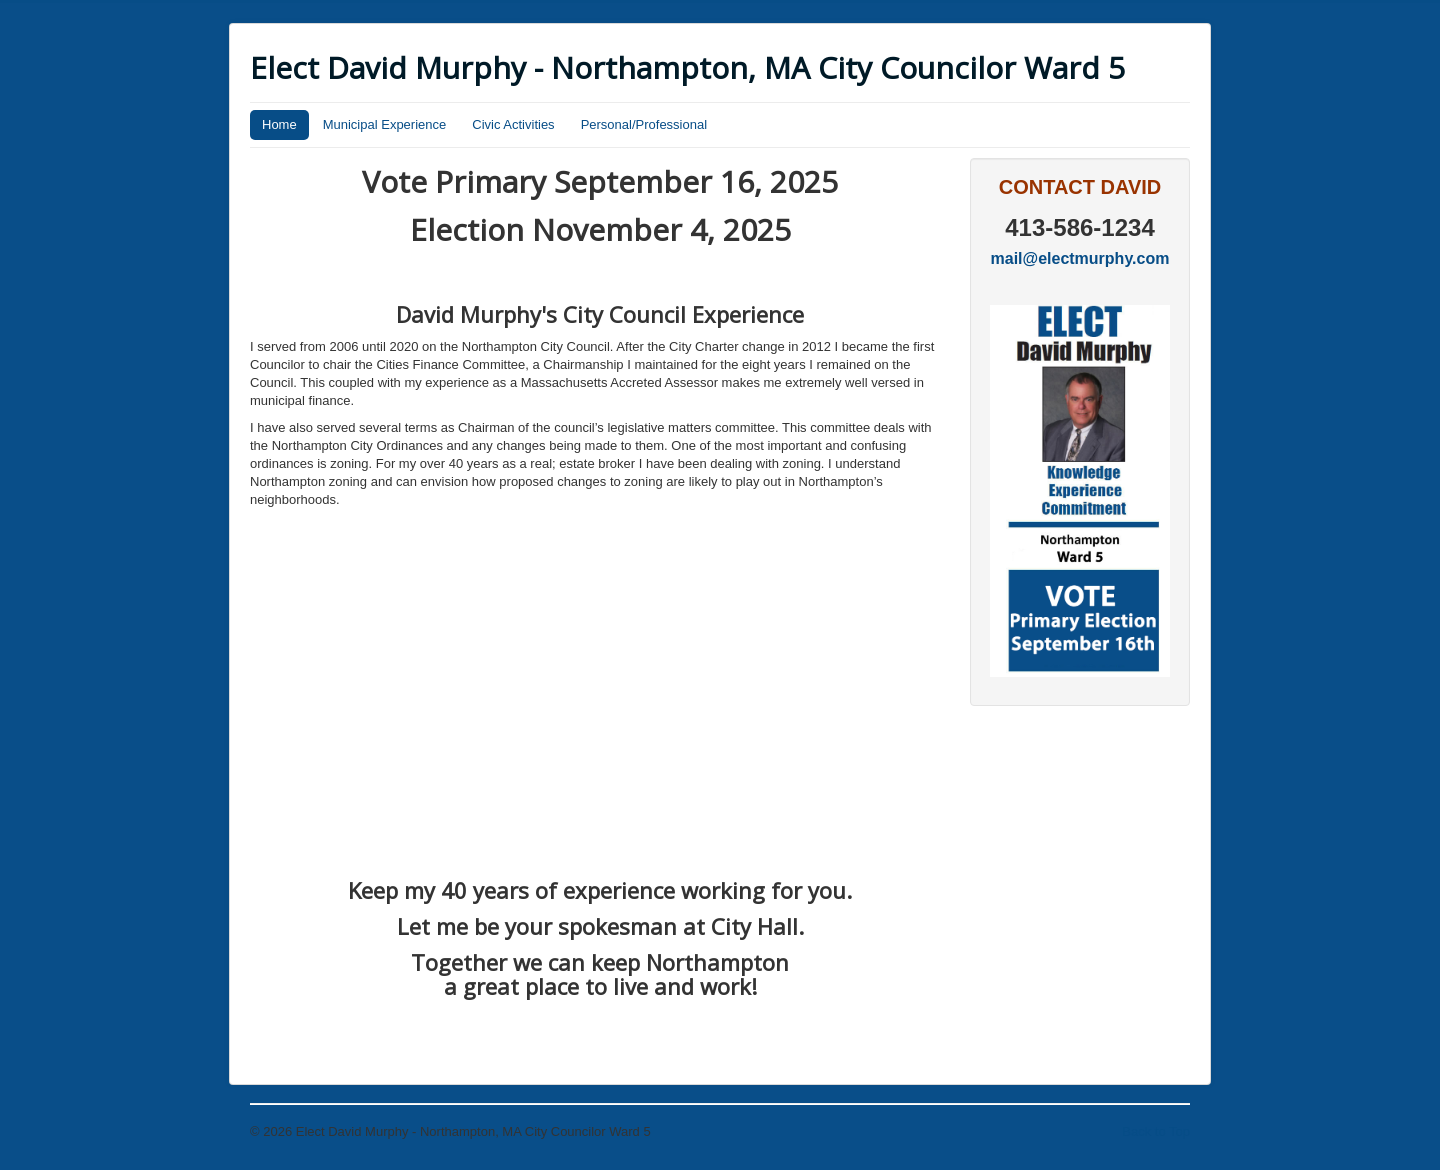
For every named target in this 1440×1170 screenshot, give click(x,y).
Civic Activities (513, 124)
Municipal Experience (385, 124)
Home (279, 124)
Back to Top (1156, 1131)
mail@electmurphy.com (1080, 258)
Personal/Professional (644, 124)
